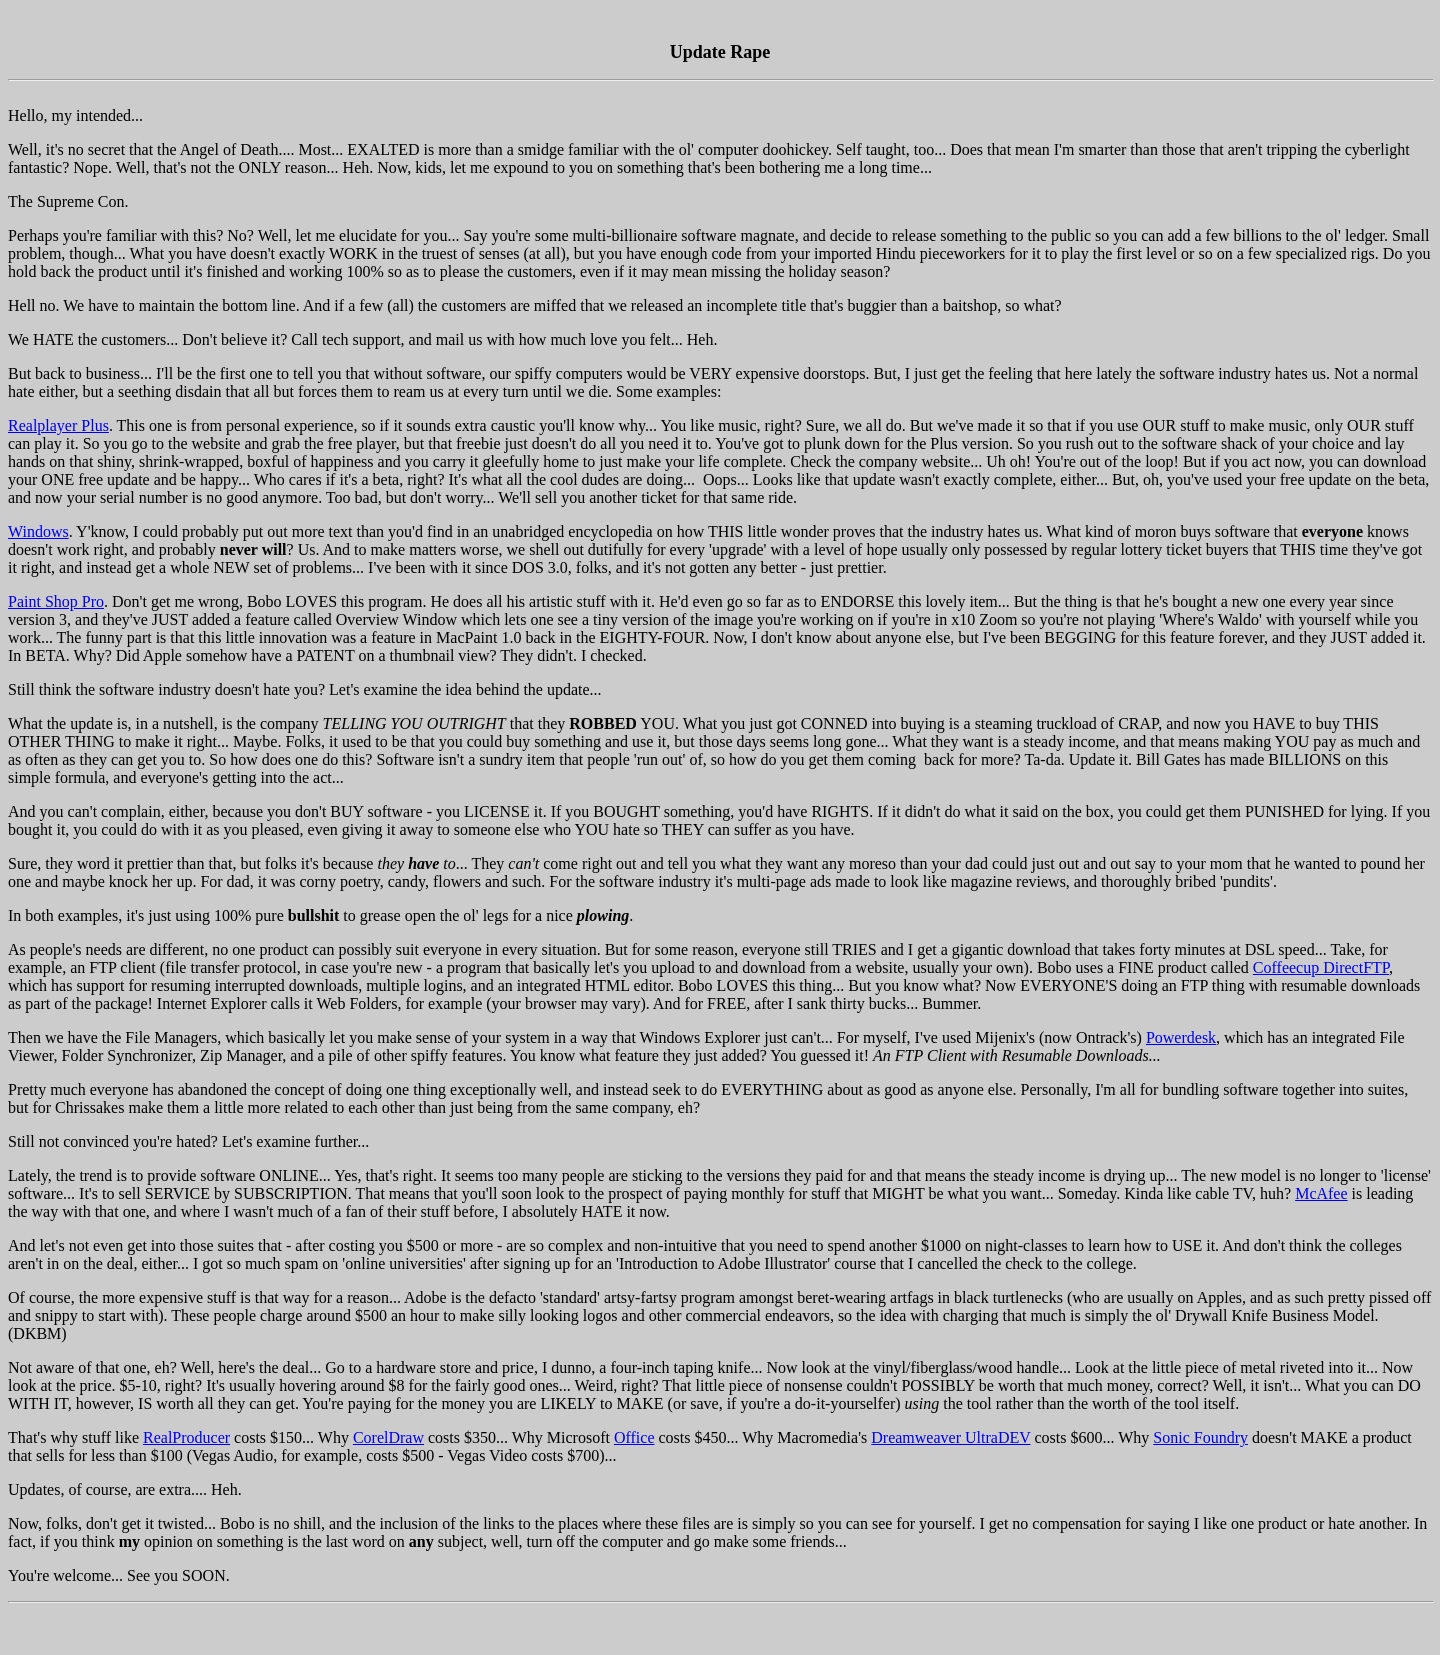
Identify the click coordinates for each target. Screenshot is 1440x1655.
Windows (38, 531)
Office (634, 1437)
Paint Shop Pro (56, 601)
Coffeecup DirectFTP (1321, 967)
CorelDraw (388, 1437)
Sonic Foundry (1200, 1437)
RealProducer (186, 1437)
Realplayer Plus (58, 425)
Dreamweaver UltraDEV (950, 1437)
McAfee (1321, 1193)
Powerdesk (1181, 1037)
